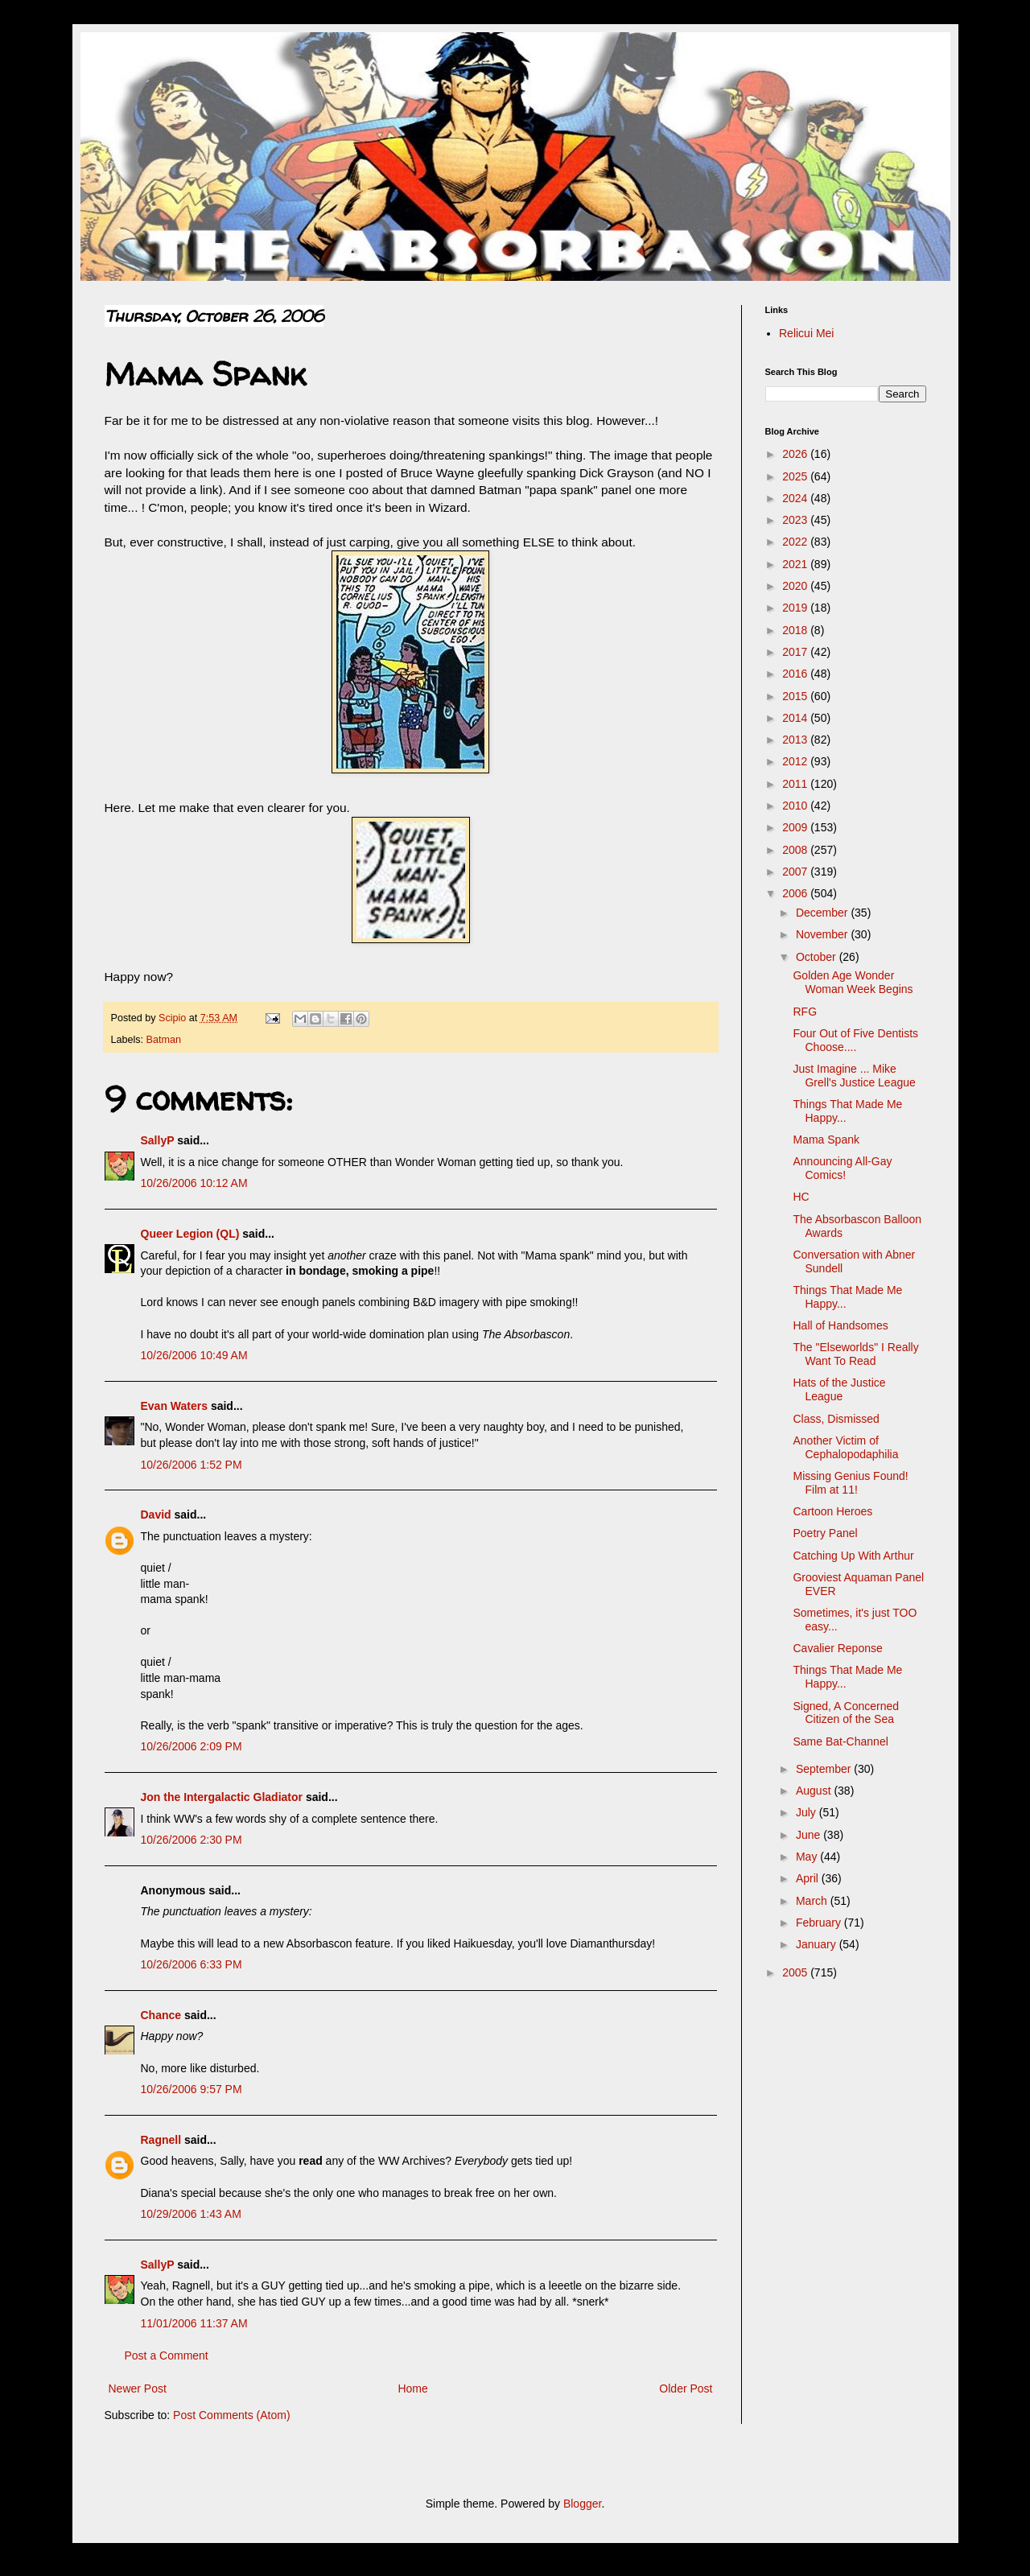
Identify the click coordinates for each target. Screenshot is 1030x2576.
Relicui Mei (806, 333)
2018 (796, 630)
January (817, 1944)
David (156, 1514)
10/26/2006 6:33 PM (191, 1964)
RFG (805, 1011)
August (815, 1790)
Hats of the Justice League (839, 1389)
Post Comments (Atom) (231, 2415)
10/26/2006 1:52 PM (191, 1464)
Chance (161, 2015)
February (820, 1922)
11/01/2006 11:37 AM (194, 2323)
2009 (796, 827)
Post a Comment (166, 2355)
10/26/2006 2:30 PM (191, 1839)
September (825, 1768)
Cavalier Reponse (837, 1648)
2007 (796, 871)
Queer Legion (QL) (190, 1233)
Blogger (582, 2503)
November (823, 934)
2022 (796, 541)
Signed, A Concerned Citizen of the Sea (846, 1713)
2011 (796, 783)
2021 (796, 564)
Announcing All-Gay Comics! (842, 1168)
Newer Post (138, 2388)
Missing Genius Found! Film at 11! (850, 1482)
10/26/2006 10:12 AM (194, 1183)
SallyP (158, 1140)
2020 (796, 585)
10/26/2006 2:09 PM (191, 1746)
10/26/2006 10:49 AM (194, 1355)
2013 (796, 739)
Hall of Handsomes (840, 1325)
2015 (796, 696)
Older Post (685, 2388)
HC (801, 1196)
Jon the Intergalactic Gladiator (222, 1797)
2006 (796, 893)
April (809, 1878)
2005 (796, 1972)
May (808, 1856)
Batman (163, 1039)
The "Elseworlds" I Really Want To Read (855, 1354)
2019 (796, 607)
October (817, 956)
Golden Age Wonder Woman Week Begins (853, 982)
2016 (796, 673)
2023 (796, 519)
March (813, 1900)
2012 (796, 761)
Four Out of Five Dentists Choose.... (855, 1040)
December (823, 912)
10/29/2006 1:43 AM (191, 2213)
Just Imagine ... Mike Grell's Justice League (854, 1075)
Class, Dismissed (836, 1418)
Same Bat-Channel (840, 1741)
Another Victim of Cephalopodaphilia (845, 1447)
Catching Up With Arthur (853, 1555)
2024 (796, 498)
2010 (796, 805)
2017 (796, 651)
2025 (796, 476)
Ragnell (161, 2139)
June (809, 1834)
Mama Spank (826, 1139)
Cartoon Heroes (832, 1511)
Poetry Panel (825, 1533)
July (807, 1812)
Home (412, 2388)
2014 (796, 717)
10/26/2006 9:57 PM (191, 2089)
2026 (796, 453)
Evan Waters (174, 1405)
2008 (796, 849)
